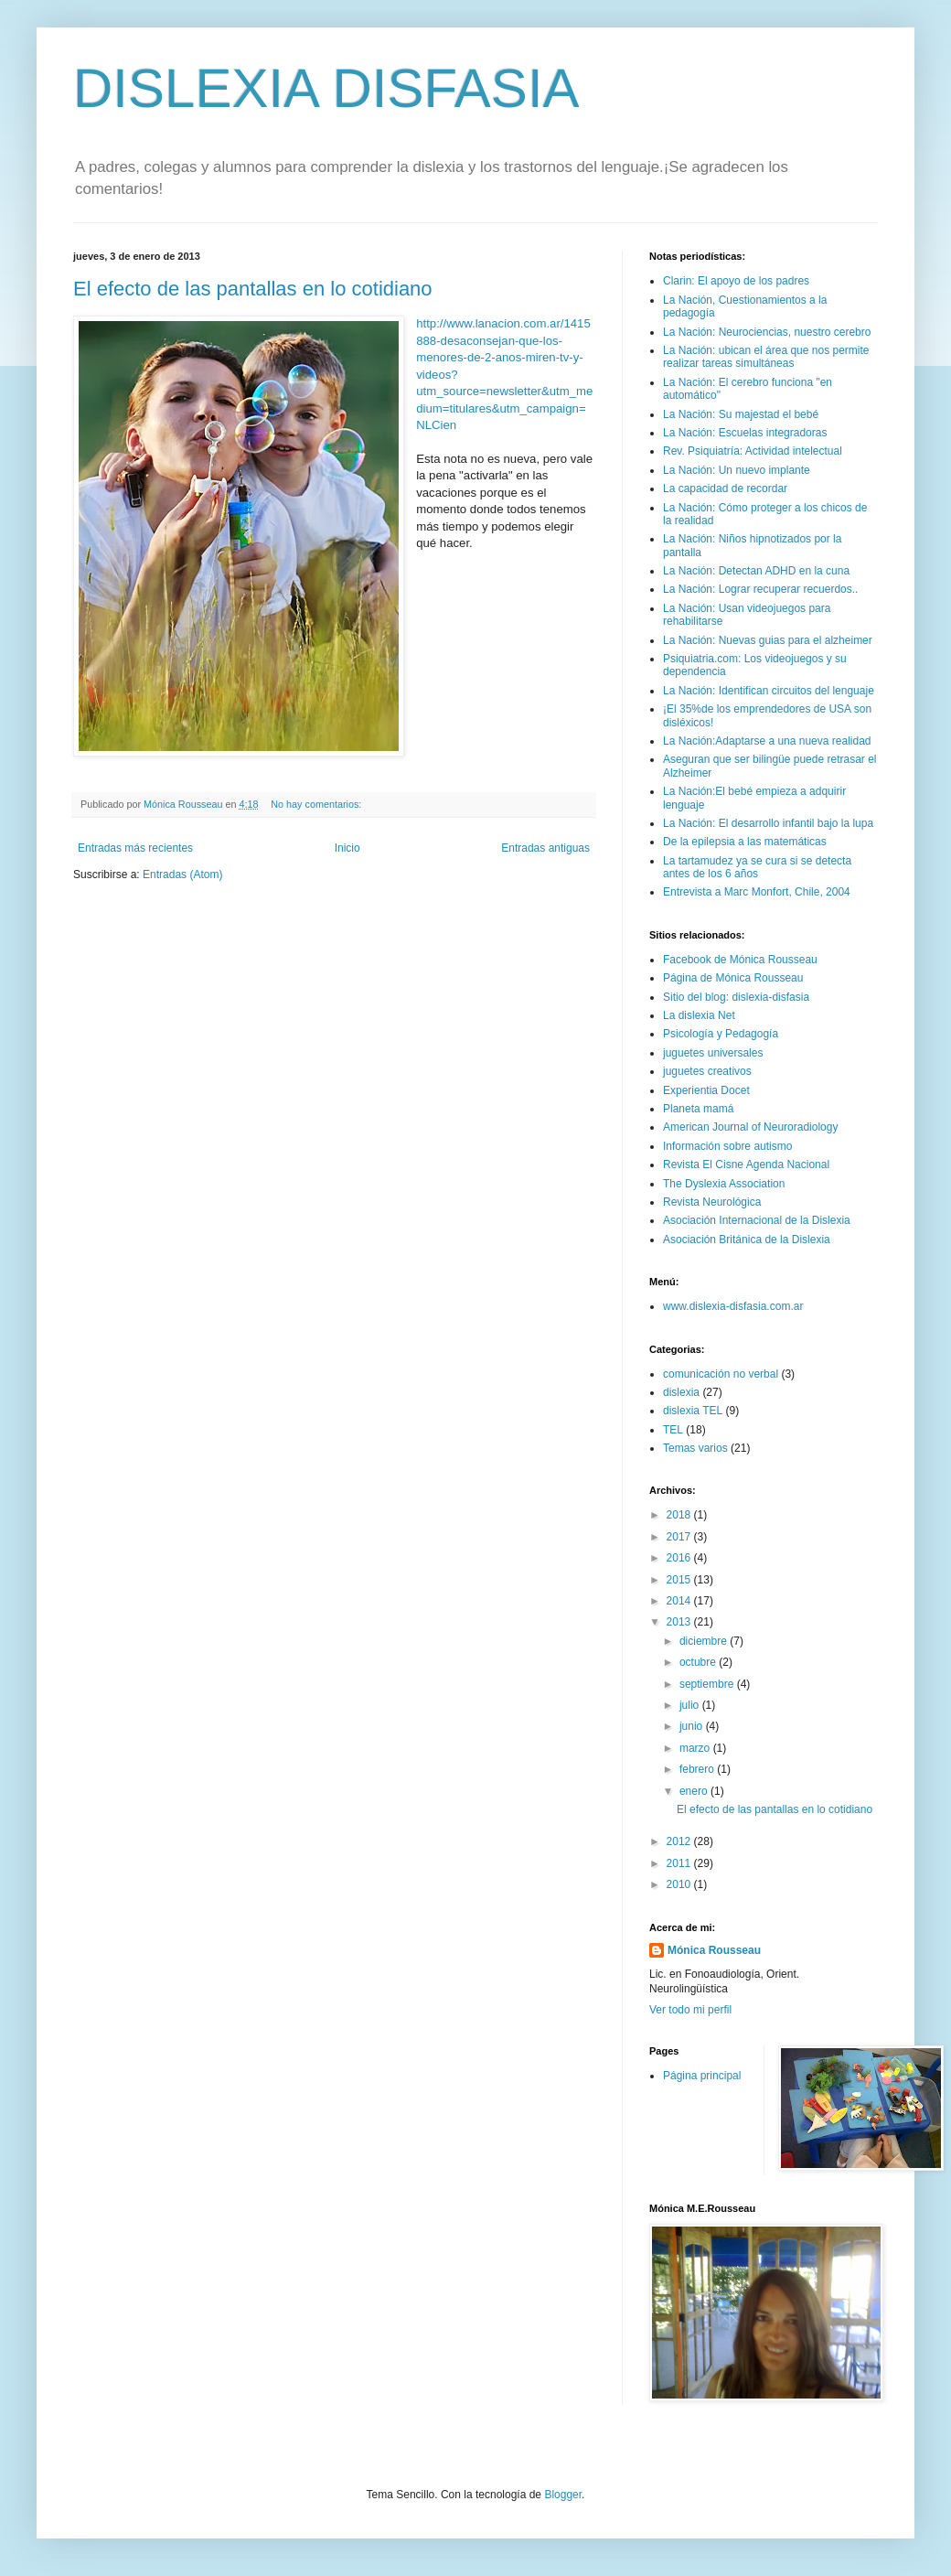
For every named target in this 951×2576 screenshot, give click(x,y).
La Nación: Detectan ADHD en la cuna (756, 570)
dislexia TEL (692, 1410)
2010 (680, 1884)
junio (692, 1726)
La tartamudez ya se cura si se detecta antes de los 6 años (757, 867)
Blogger (563, 2494)
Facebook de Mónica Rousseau (740, 959)
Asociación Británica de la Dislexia (746, 1239)
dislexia (681, 1392)
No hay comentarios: (317, 804)
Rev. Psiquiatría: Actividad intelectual (752, 451)
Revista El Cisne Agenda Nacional (746, 1164)
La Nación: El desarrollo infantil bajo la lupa (768, 823)
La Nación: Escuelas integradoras (745, 432)
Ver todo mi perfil (690, 2009)
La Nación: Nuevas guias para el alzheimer (767, 640)
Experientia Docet (706, 1090)
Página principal (702, 2075)
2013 (680, 1621)
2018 (680, 1514)
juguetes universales (713, 1052)
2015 (680, 1579)
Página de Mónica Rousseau (733, 977)
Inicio (347, 848)
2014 (680, 1600)
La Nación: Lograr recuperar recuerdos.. (760, 589)
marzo (696, 1748)
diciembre (704, 1641)
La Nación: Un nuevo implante (736, 470)
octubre (699, 1662)
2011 (680, 1863)
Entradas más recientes (135, 848)
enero (695, 1791)
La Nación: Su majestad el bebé (740, 414)
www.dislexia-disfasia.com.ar (733, 1306)
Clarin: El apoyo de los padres (736, 280)
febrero (698, 1769)
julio (690, 1705)
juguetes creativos (707, 1071)
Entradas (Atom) (182, 874)
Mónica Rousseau (714, 1950)
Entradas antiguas (545, 848)
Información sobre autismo (727, 1146)
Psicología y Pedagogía (720, 1033)
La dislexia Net (699, 1015)
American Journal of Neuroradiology (750, 1127)
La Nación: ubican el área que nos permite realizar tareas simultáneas (766, 357)
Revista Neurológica (712, 1202)
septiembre (708, 1684)
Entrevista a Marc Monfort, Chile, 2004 (756, 892)
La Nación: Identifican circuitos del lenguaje (768, 690)
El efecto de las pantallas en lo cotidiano (253, 288)
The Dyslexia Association (724, 1183)
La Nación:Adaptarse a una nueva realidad (767, 741)
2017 (680, 1536)
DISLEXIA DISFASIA (326, 88)
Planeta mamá (698, 1108)
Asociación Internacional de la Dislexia (756, 1220)
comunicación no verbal (720, 1374)
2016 (680, 1557)
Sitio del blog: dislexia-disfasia (736, 997)
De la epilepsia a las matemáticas (745, 841)
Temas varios (695, 1448)
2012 (680, 1841)
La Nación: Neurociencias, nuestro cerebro (767, 332)
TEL (673, 1429)
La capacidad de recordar (725, 488)
